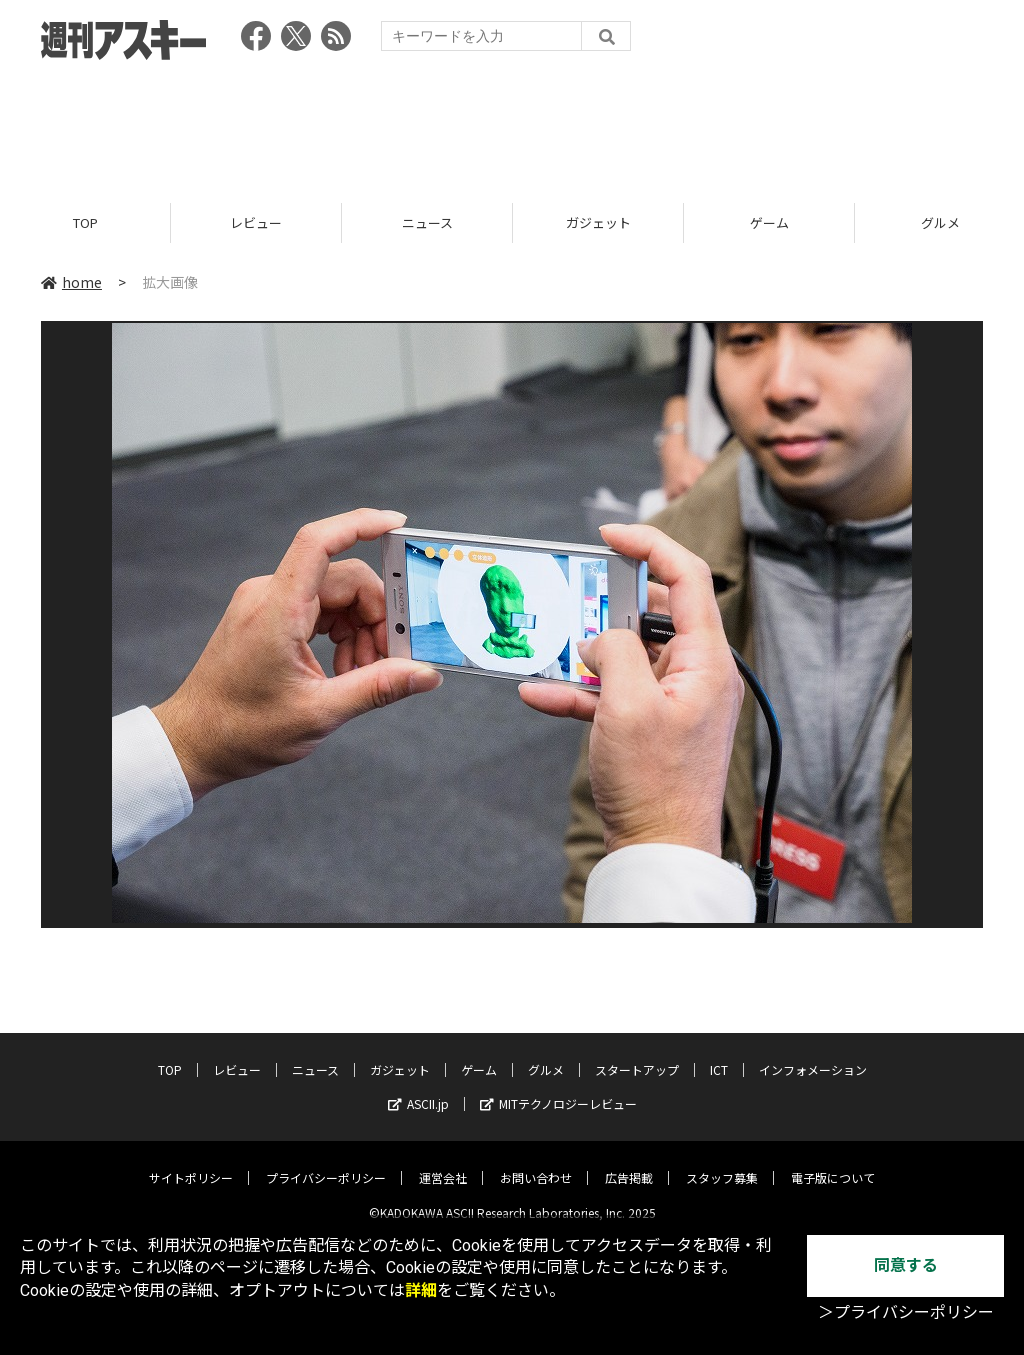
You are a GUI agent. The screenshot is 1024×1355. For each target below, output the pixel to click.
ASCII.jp (418, 1088)
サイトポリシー (191, 1162)
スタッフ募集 (722, 1162)
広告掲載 (629, 1162)
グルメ (546, 1054)
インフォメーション (813, 1054)
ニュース (427, 222)
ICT (719, 1054)
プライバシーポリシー (326, 1162)
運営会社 (443, 1162)
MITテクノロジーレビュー (558, 1088)
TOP (85, 222)
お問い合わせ (536, 1162)
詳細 (421, 1290)
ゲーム (769, 222)
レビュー (256, 222)
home (71, 282)
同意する (906, 1265)
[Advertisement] (512, 125)
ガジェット (598, 222)
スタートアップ (637, 1054)
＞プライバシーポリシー (906, 1312)
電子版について (833, 1162)
